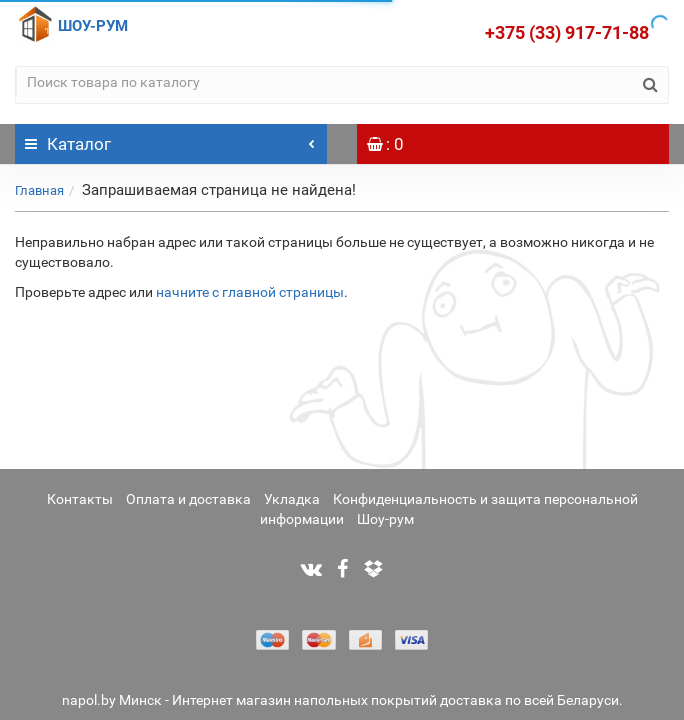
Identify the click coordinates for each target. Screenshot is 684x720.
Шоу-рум (385, 519)
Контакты (80, 499)
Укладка (292, 499)
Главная (39, 190)
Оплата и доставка (188, 499)
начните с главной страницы (250, 292)
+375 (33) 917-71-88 (567, 32)
